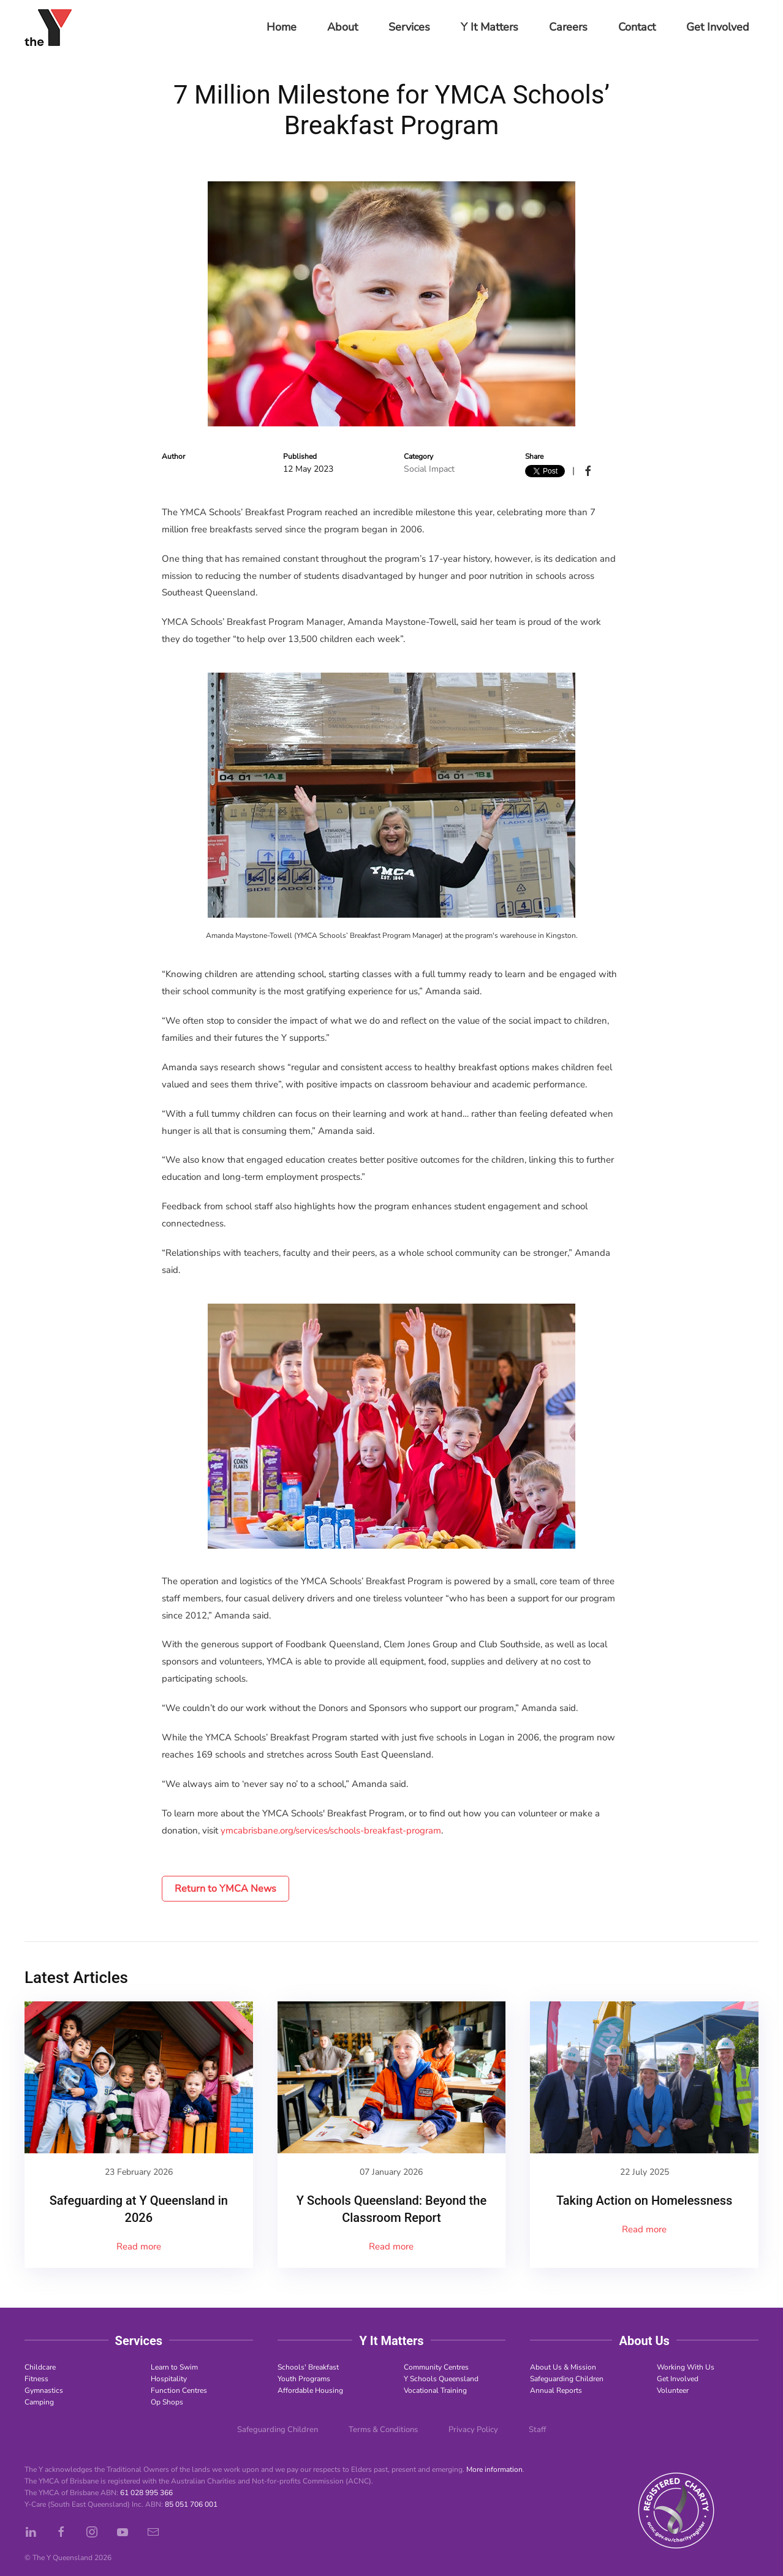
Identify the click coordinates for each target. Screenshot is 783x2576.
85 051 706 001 (191, 2504)
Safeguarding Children (566, 2379)
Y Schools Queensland (441, 2379)
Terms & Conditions (383, 2429)
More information (494, 2469)
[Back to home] (48, 27)
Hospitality (169, 2379)
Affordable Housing (310, 2390)
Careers (568, 27)
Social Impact (429, 469)
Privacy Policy (473, 2429)
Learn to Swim (174, 2367)
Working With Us (685, 2367)
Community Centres (436, 2367)
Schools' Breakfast (308, 2367)
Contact (637, 27)
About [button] (342, 27)
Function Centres (179, 2390)
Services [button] (409, 27)
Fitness (36, 2379)
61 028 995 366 (146, 2493)
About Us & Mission (563, 2367)
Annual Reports (556, 2390)
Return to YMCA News (225, 1888)
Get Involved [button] (717, 27)
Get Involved (677, 2379)
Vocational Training (435, 2390)
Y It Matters (489, 27)
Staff (537, 2429)
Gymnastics (44, 2390)
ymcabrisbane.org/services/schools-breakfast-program (331, 1830)
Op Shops (167, 2402)
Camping (39, 2402)
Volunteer (673, 2390)
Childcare (40, 2367)
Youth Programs (304, 2379)
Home (282, 27)
